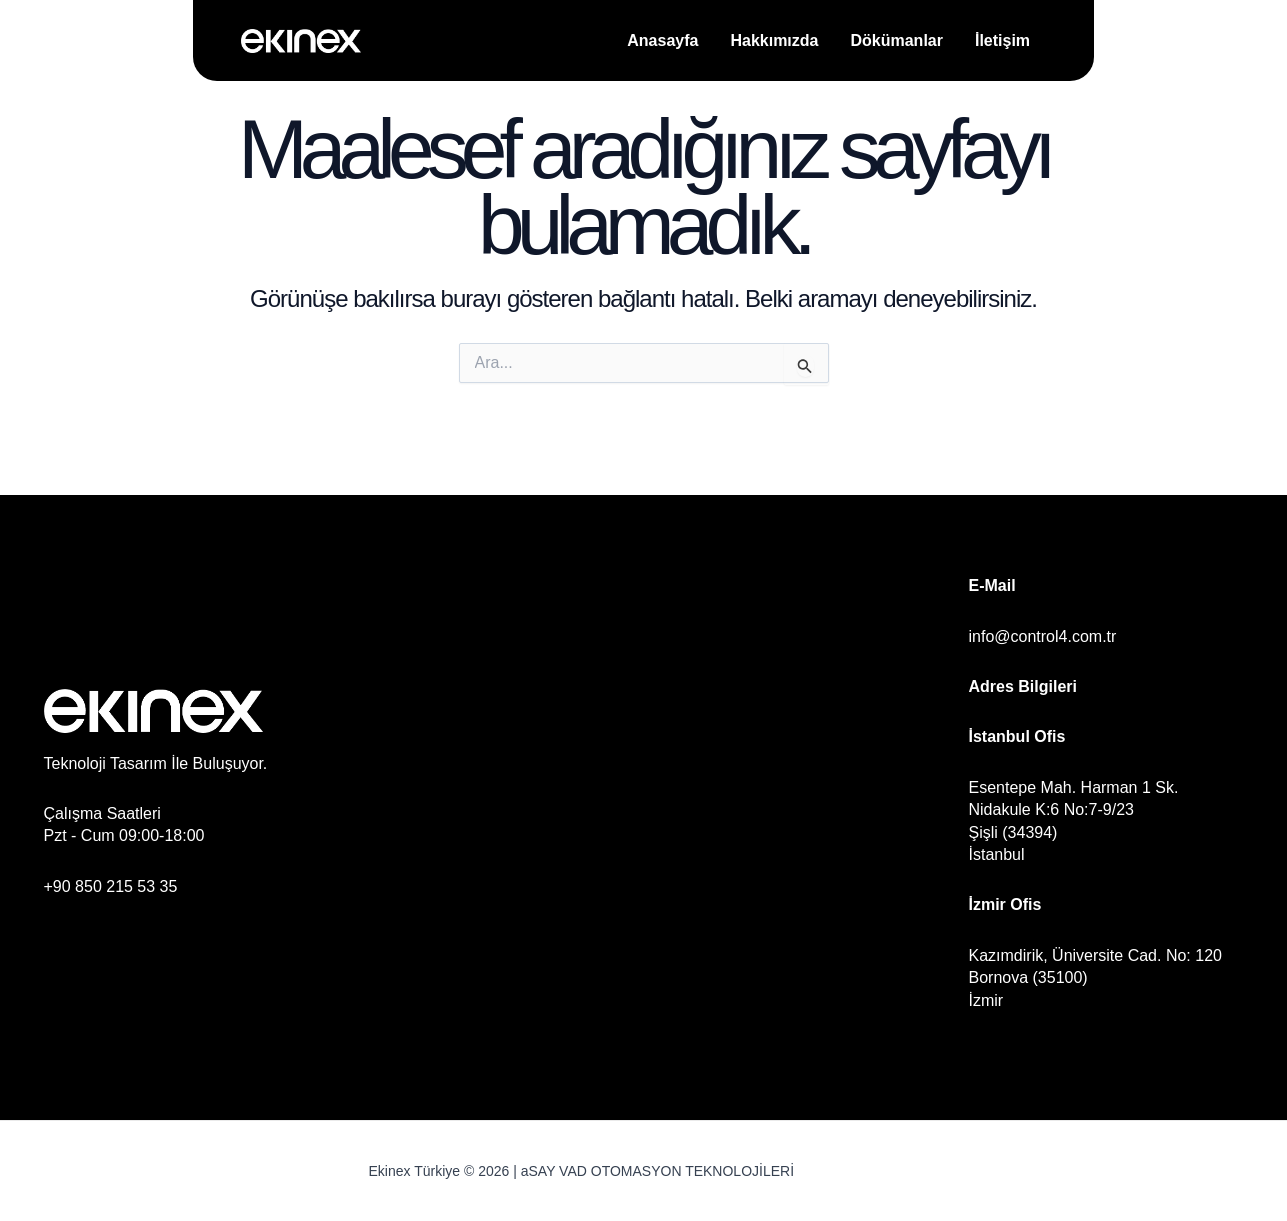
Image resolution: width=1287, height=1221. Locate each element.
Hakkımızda (774, 40)
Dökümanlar (896, 40)
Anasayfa (662, 40)
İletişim (1002, 40)
